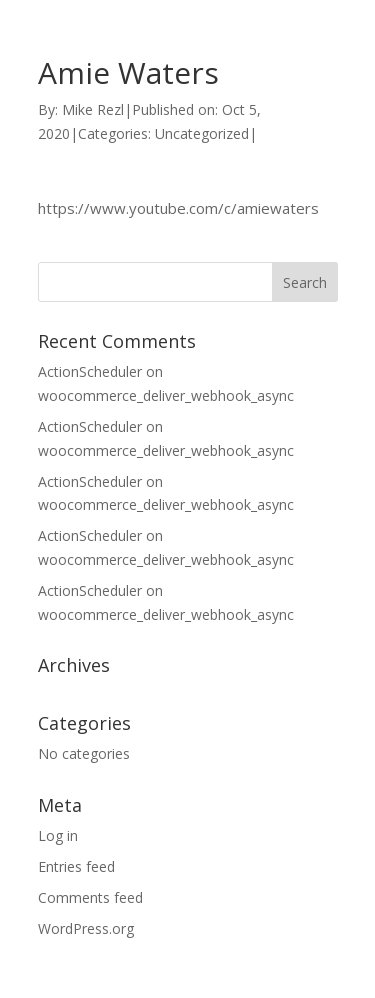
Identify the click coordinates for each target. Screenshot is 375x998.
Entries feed (76, 866)
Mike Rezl (93, 109)
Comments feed (90, 897)
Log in (58, 835)
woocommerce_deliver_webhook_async (166, 395)
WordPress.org (86, 928)
